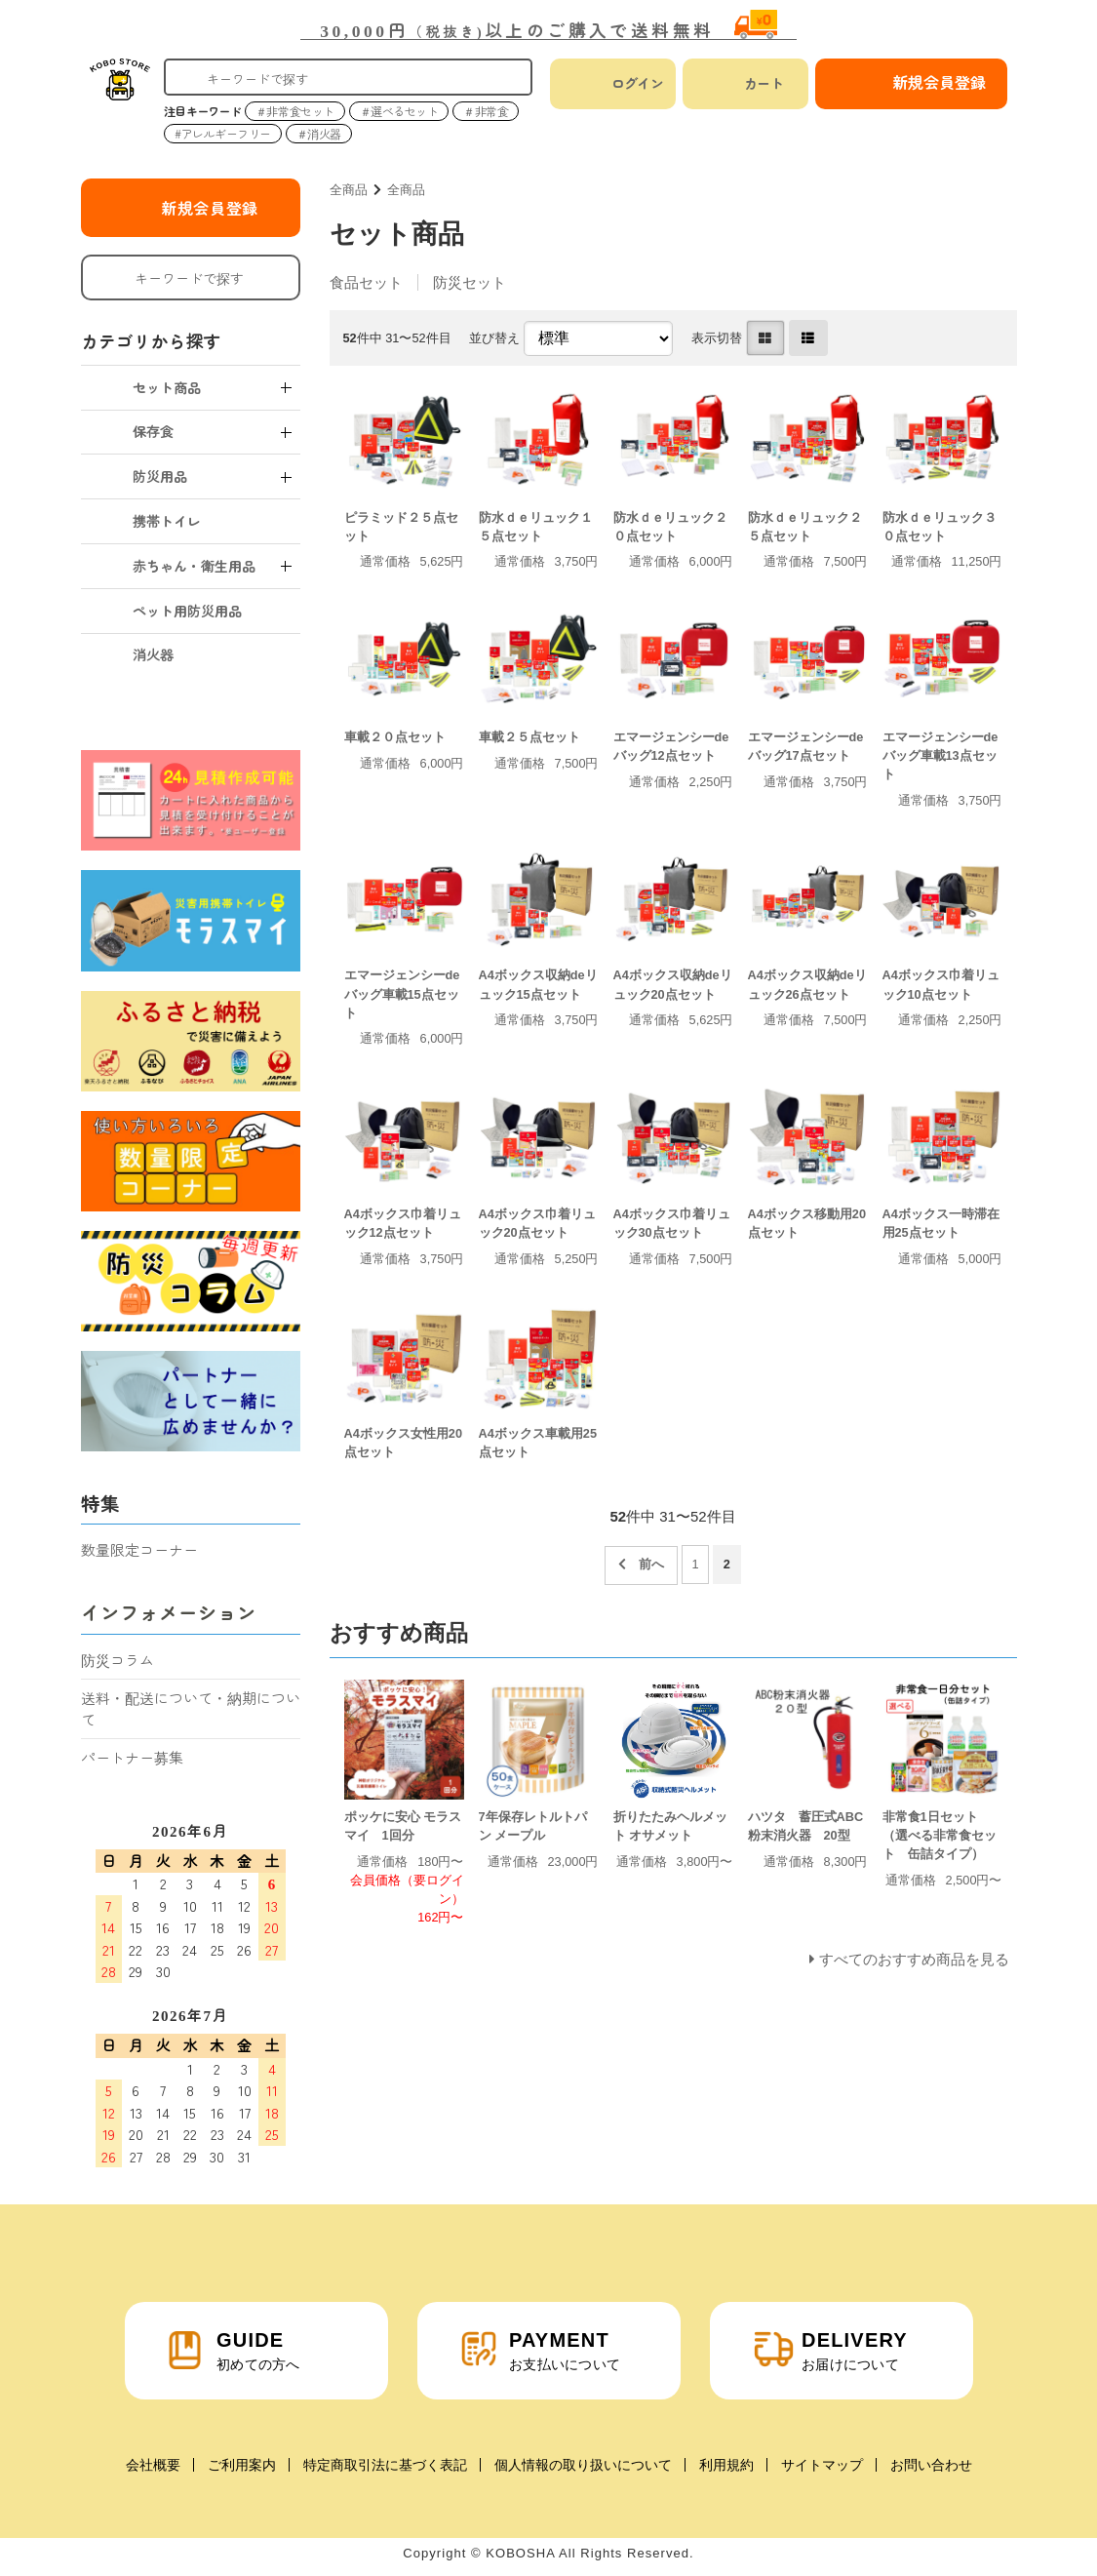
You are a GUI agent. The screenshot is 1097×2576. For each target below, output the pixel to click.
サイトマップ (822, 2465)
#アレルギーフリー (223, 133)
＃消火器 (318, 133)
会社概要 (153, 2465)
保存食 (153, 431)
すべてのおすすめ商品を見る (914, 1959)
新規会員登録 (209, 207)
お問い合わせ (931, 2465)
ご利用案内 (242, 2465)
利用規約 (726, 2465)
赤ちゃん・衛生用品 (194, 565)
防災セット (469, 282)
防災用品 (160, 476)
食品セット (366, 282)
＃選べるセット (399, 110)
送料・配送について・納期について (190, 1708)
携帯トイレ (167, 521)
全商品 (349, 189)
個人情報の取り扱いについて (583, 2465)
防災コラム (117, 1659)
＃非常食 (485, 110)
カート (763, 83)
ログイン (637, 83)
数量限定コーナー (139, 1549)
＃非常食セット (294, 110)
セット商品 (167, 387)
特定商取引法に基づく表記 (385, 2465)
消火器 (153, 654)
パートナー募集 (132, 1757)
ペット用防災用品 (187, 610)
